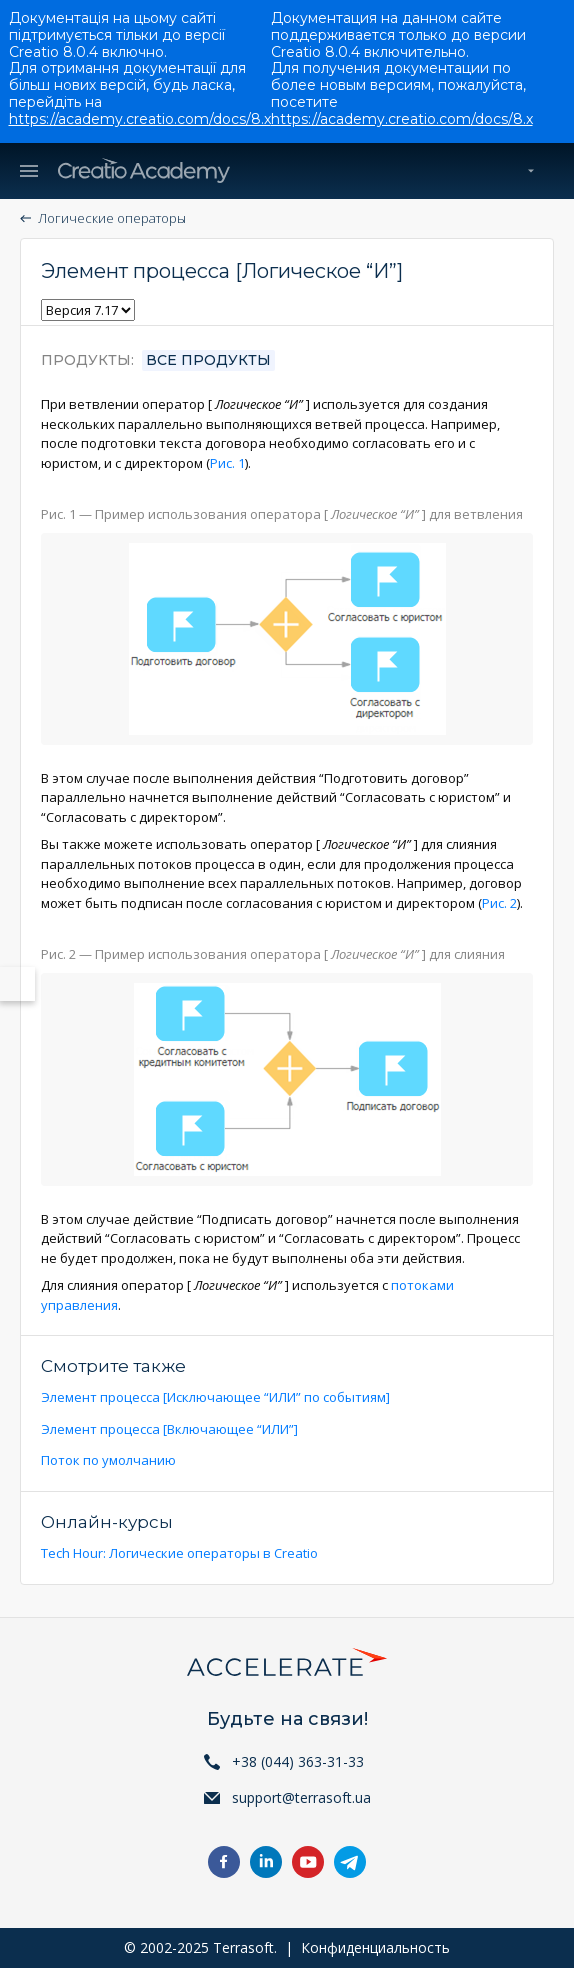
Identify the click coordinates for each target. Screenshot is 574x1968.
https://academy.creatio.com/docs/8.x (140, 119)
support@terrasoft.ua (301, 1797)
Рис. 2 (499, 903)
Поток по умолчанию (108, 1460)
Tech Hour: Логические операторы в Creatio (179, 1553)
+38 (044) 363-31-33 (298, 1761)
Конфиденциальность (375, 1947)
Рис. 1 (227, 463)
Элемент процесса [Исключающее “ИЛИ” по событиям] (215, 1397)
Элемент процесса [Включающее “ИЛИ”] (169, 1429)
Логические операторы (112, 218)
